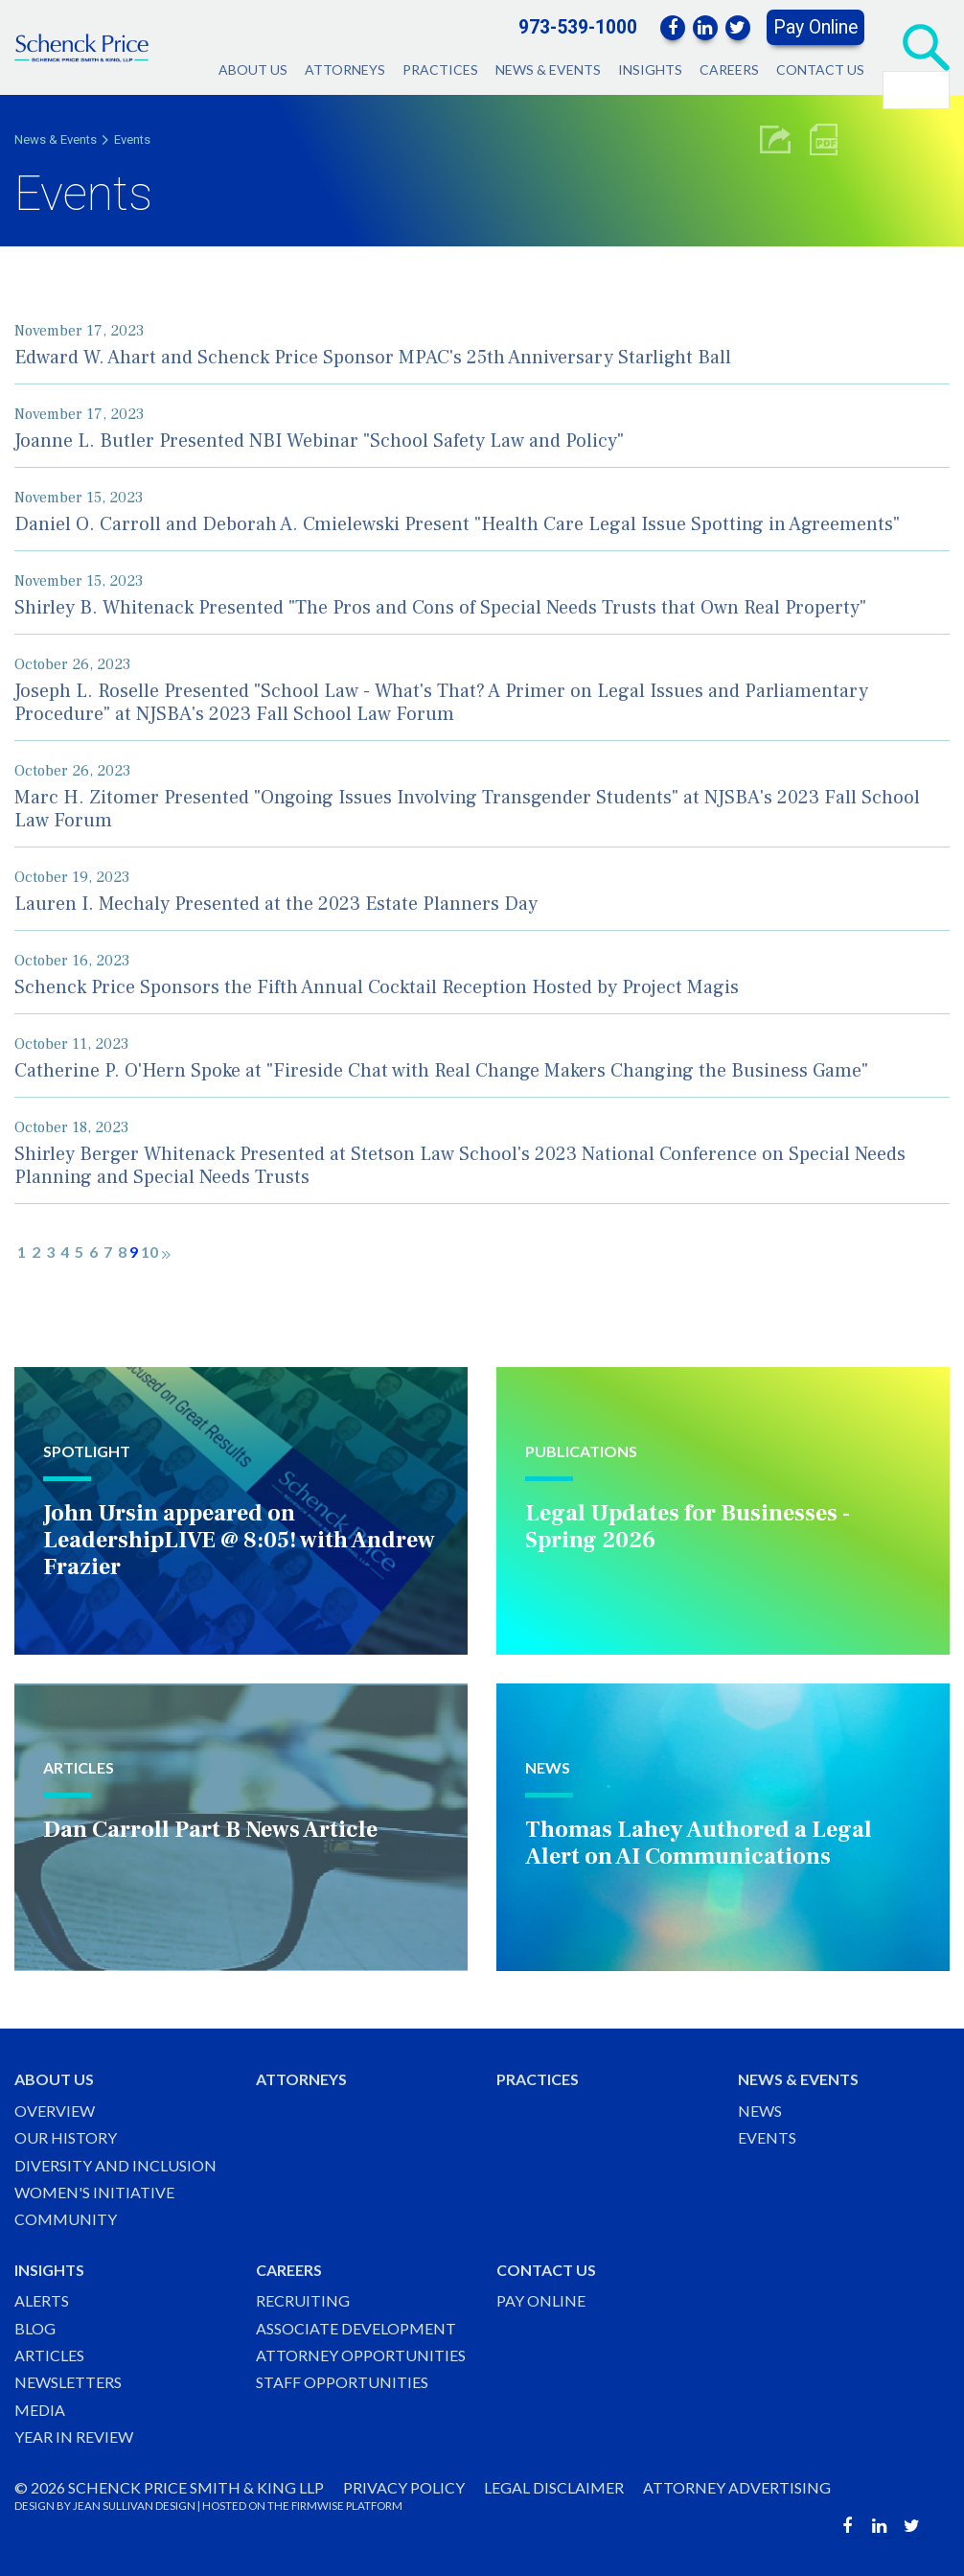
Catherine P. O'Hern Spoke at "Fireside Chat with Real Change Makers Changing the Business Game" (441, 1070)
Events (132, 139)
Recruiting (303, 2300)
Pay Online (815, 27)
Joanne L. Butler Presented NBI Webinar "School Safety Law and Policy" (319, 441)
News (760, 2110)
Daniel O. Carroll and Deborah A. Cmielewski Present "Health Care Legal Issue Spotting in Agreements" (457, 524)
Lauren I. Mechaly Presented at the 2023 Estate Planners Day (276, 904)
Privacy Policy (404, 2487)
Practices (440, 69)
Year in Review (73, 2436)
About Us (252, 69)
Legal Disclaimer (554, 2487)
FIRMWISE (317, 2505)
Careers (729, 69)
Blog (35, 2328)
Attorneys (345, 69)
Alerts (41, 2300)
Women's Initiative (94, 2192)
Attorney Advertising (737, 2487)
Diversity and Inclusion (115, 2165)
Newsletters (68, 2382)
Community (65, 2219)
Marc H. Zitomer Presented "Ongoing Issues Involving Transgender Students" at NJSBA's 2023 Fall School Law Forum (467, 809)
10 (149, 1251)
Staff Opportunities (342, 2382)
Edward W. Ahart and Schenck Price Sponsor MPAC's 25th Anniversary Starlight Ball (372, 357)
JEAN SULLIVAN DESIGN (134, 2505)
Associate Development (356, 2328)
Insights (650, 69)
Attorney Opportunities (361, 2355)
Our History (65, 2137)
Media (39, 2410)
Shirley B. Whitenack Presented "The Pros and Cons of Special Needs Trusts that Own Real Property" (440, 607)
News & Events (548, 69)
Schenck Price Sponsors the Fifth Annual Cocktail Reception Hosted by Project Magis (376, 987)
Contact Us (820, 69)
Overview (54, 2110)
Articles (49, 2355)
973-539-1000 (577, 27)
